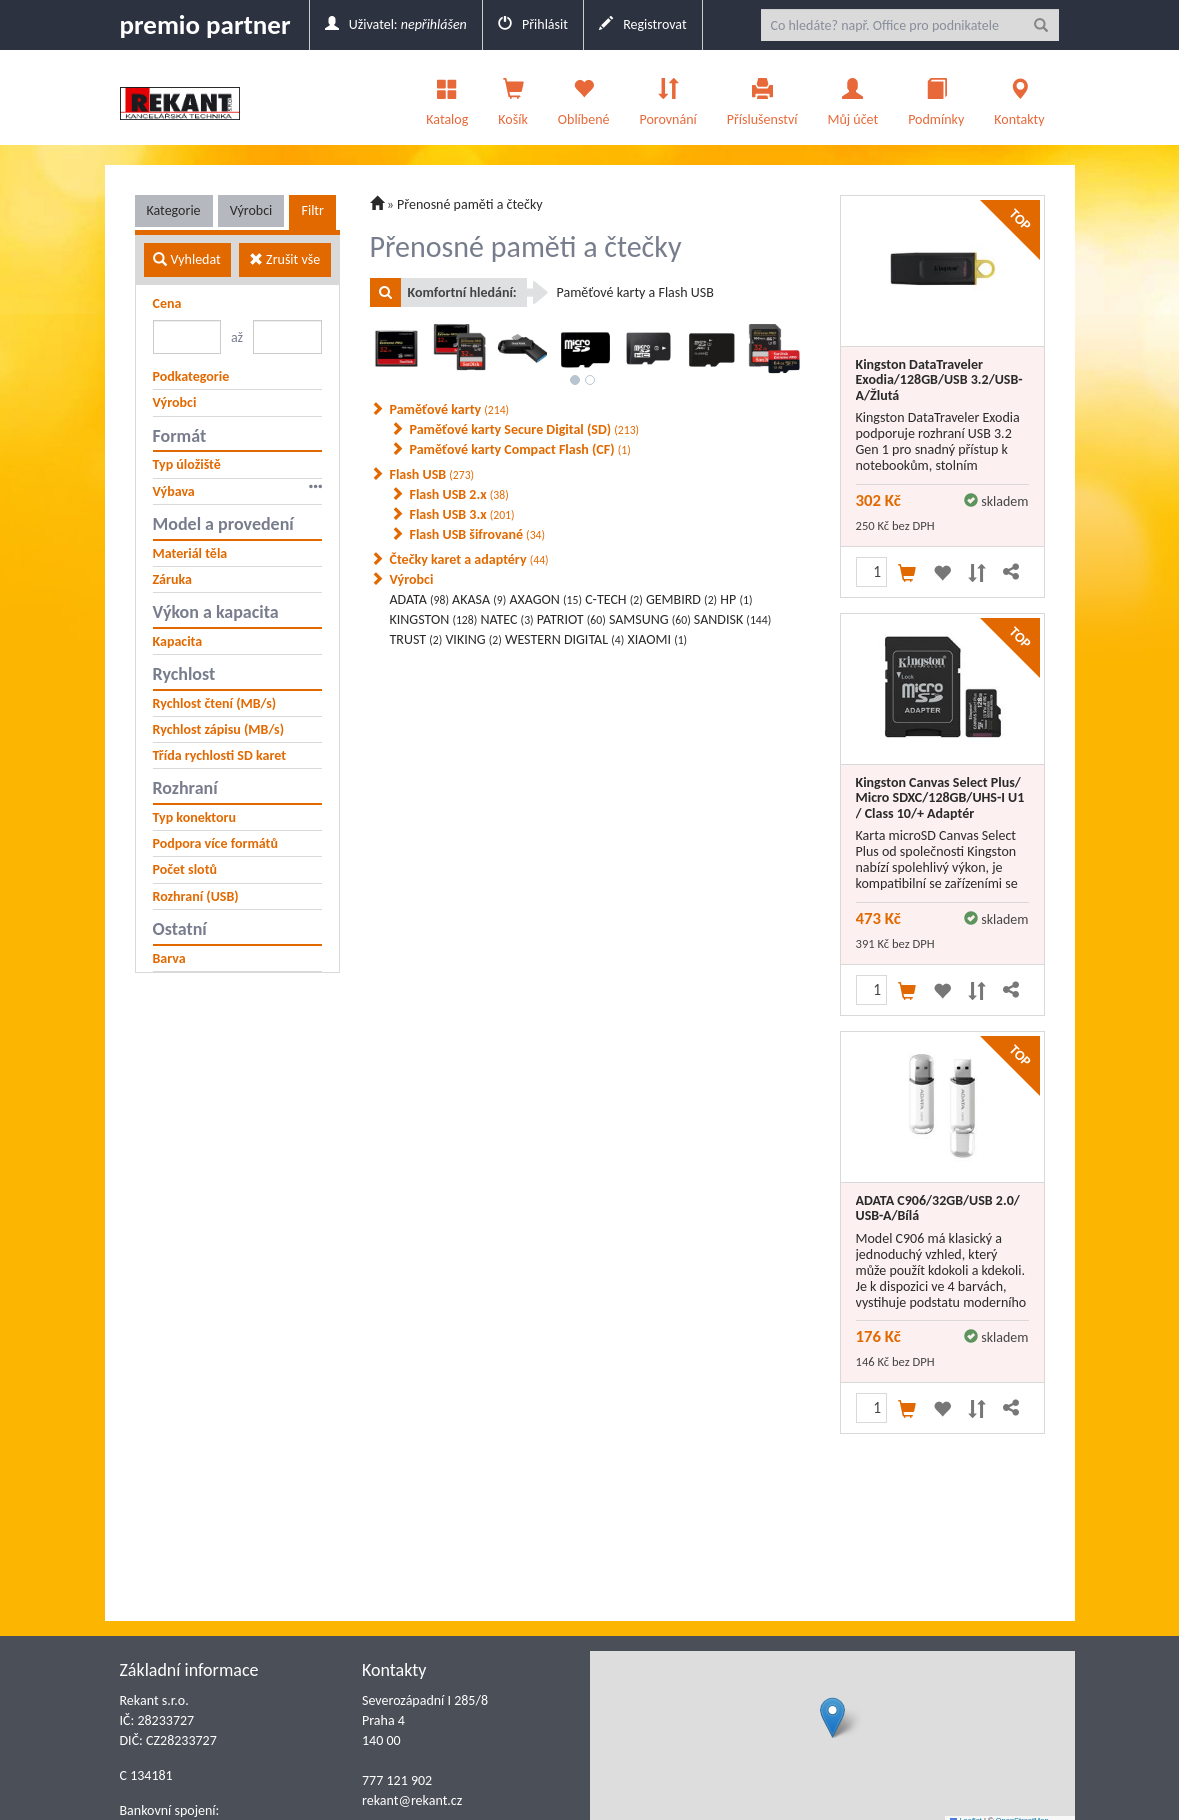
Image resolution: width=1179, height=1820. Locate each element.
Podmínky (936, 97)
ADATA (419, 599)
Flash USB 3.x (462, 514)
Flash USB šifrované (478, 534)
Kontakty (1019, 97)
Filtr (312, 210)
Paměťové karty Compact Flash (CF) (520, 449)
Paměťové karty (450, 409)
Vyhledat (186, 259)
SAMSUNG (650, 619)
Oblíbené (584, 97)
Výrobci (251, 210)
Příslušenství (762, 97)
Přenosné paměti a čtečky (470, 204)
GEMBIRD (681, 599)
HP (736, 599)
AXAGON (545, 599)
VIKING (473, 639)
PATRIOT (571, 619)
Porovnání (667, 97)
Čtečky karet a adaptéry (469, 559)
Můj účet (852, 97)
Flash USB (432, 474)
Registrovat (643, 24)
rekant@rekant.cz (412, 1800)
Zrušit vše (284, 259)
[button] (832, 1717)
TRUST (416, 639)
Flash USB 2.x (459, 494)
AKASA (479, 599)
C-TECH (614, 599)
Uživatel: (396, 24)
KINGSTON (434, 619)
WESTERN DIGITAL (564, 639)
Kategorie (174, 210)
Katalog (447, 97)
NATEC (506, 619)
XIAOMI (657, 639)
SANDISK (732, 619)
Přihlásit (533, 24)
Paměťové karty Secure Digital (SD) (525, 429)
